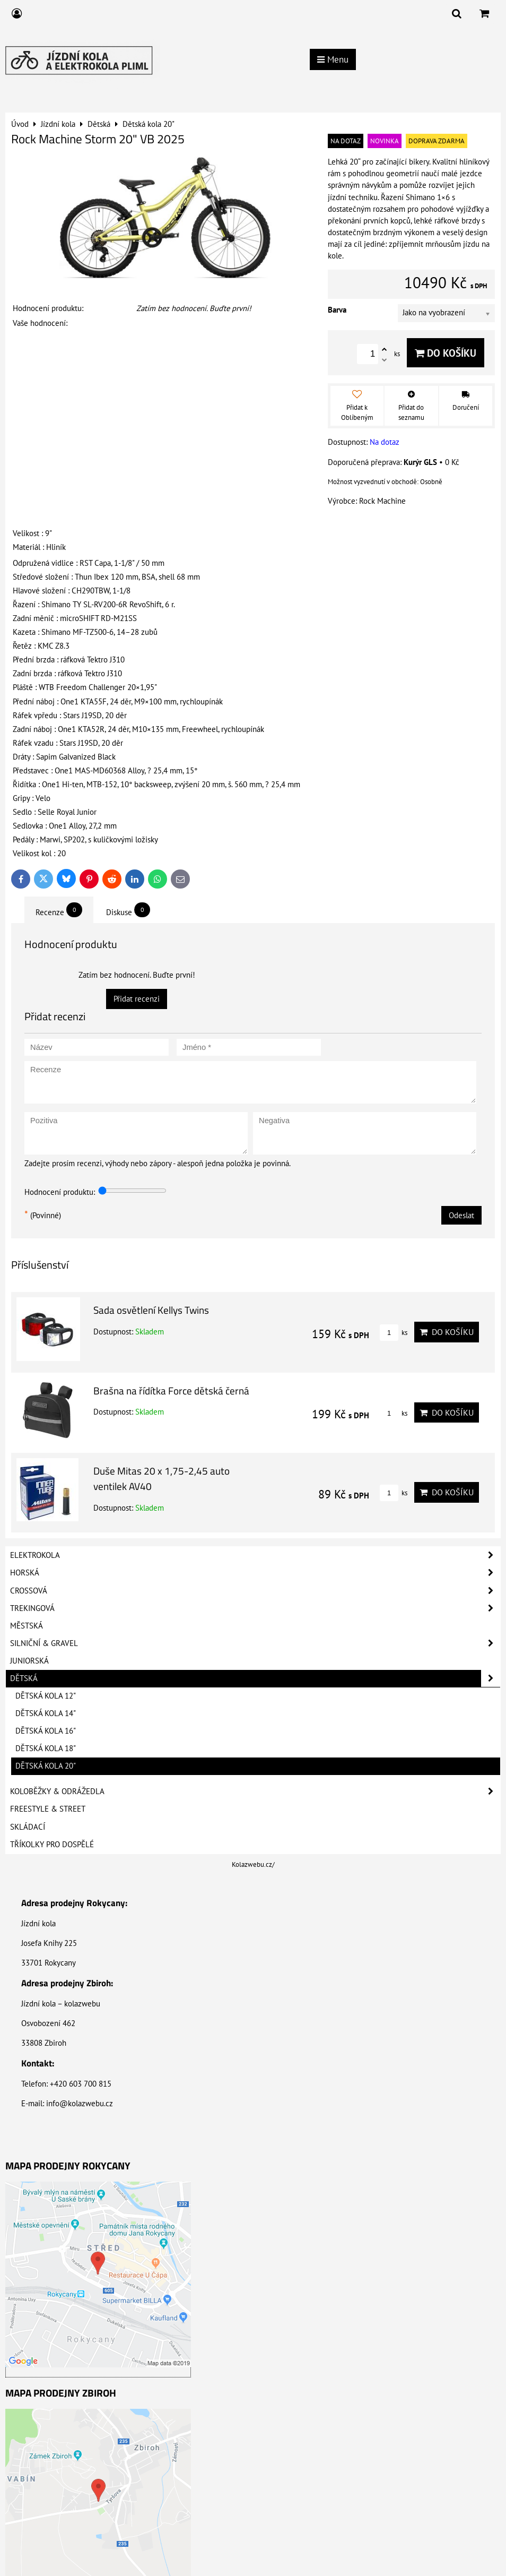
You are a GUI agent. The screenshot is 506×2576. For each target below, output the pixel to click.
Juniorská (29, 1661)
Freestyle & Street (47, 1809)
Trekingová (255, 1608)
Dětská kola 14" (45, 1713)
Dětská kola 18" (45, 1748)
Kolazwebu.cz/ (253, 1864)
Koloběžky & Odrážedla (255, 1791)
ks (393, 1332)
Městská (26, 1626)
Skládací (27, 1827)
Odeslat (461, 1215)
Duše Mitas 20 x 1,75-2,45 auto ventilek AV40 (161, 1478)
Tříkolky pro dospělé (52, 1844)
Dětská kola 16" (45, 1731)
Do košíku (445, 352)
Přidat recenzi (137, 999)
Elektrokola (255, 1555)
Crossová (255, 1590)
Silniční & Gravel (255, 1643)
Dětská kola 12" (45, 1696)
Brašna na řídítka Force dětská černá (171, 1390)
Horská (255, 1572)
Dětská (255, 1678)
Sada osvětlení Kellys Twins (151, 1309)
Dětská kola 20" (45, 1766)
